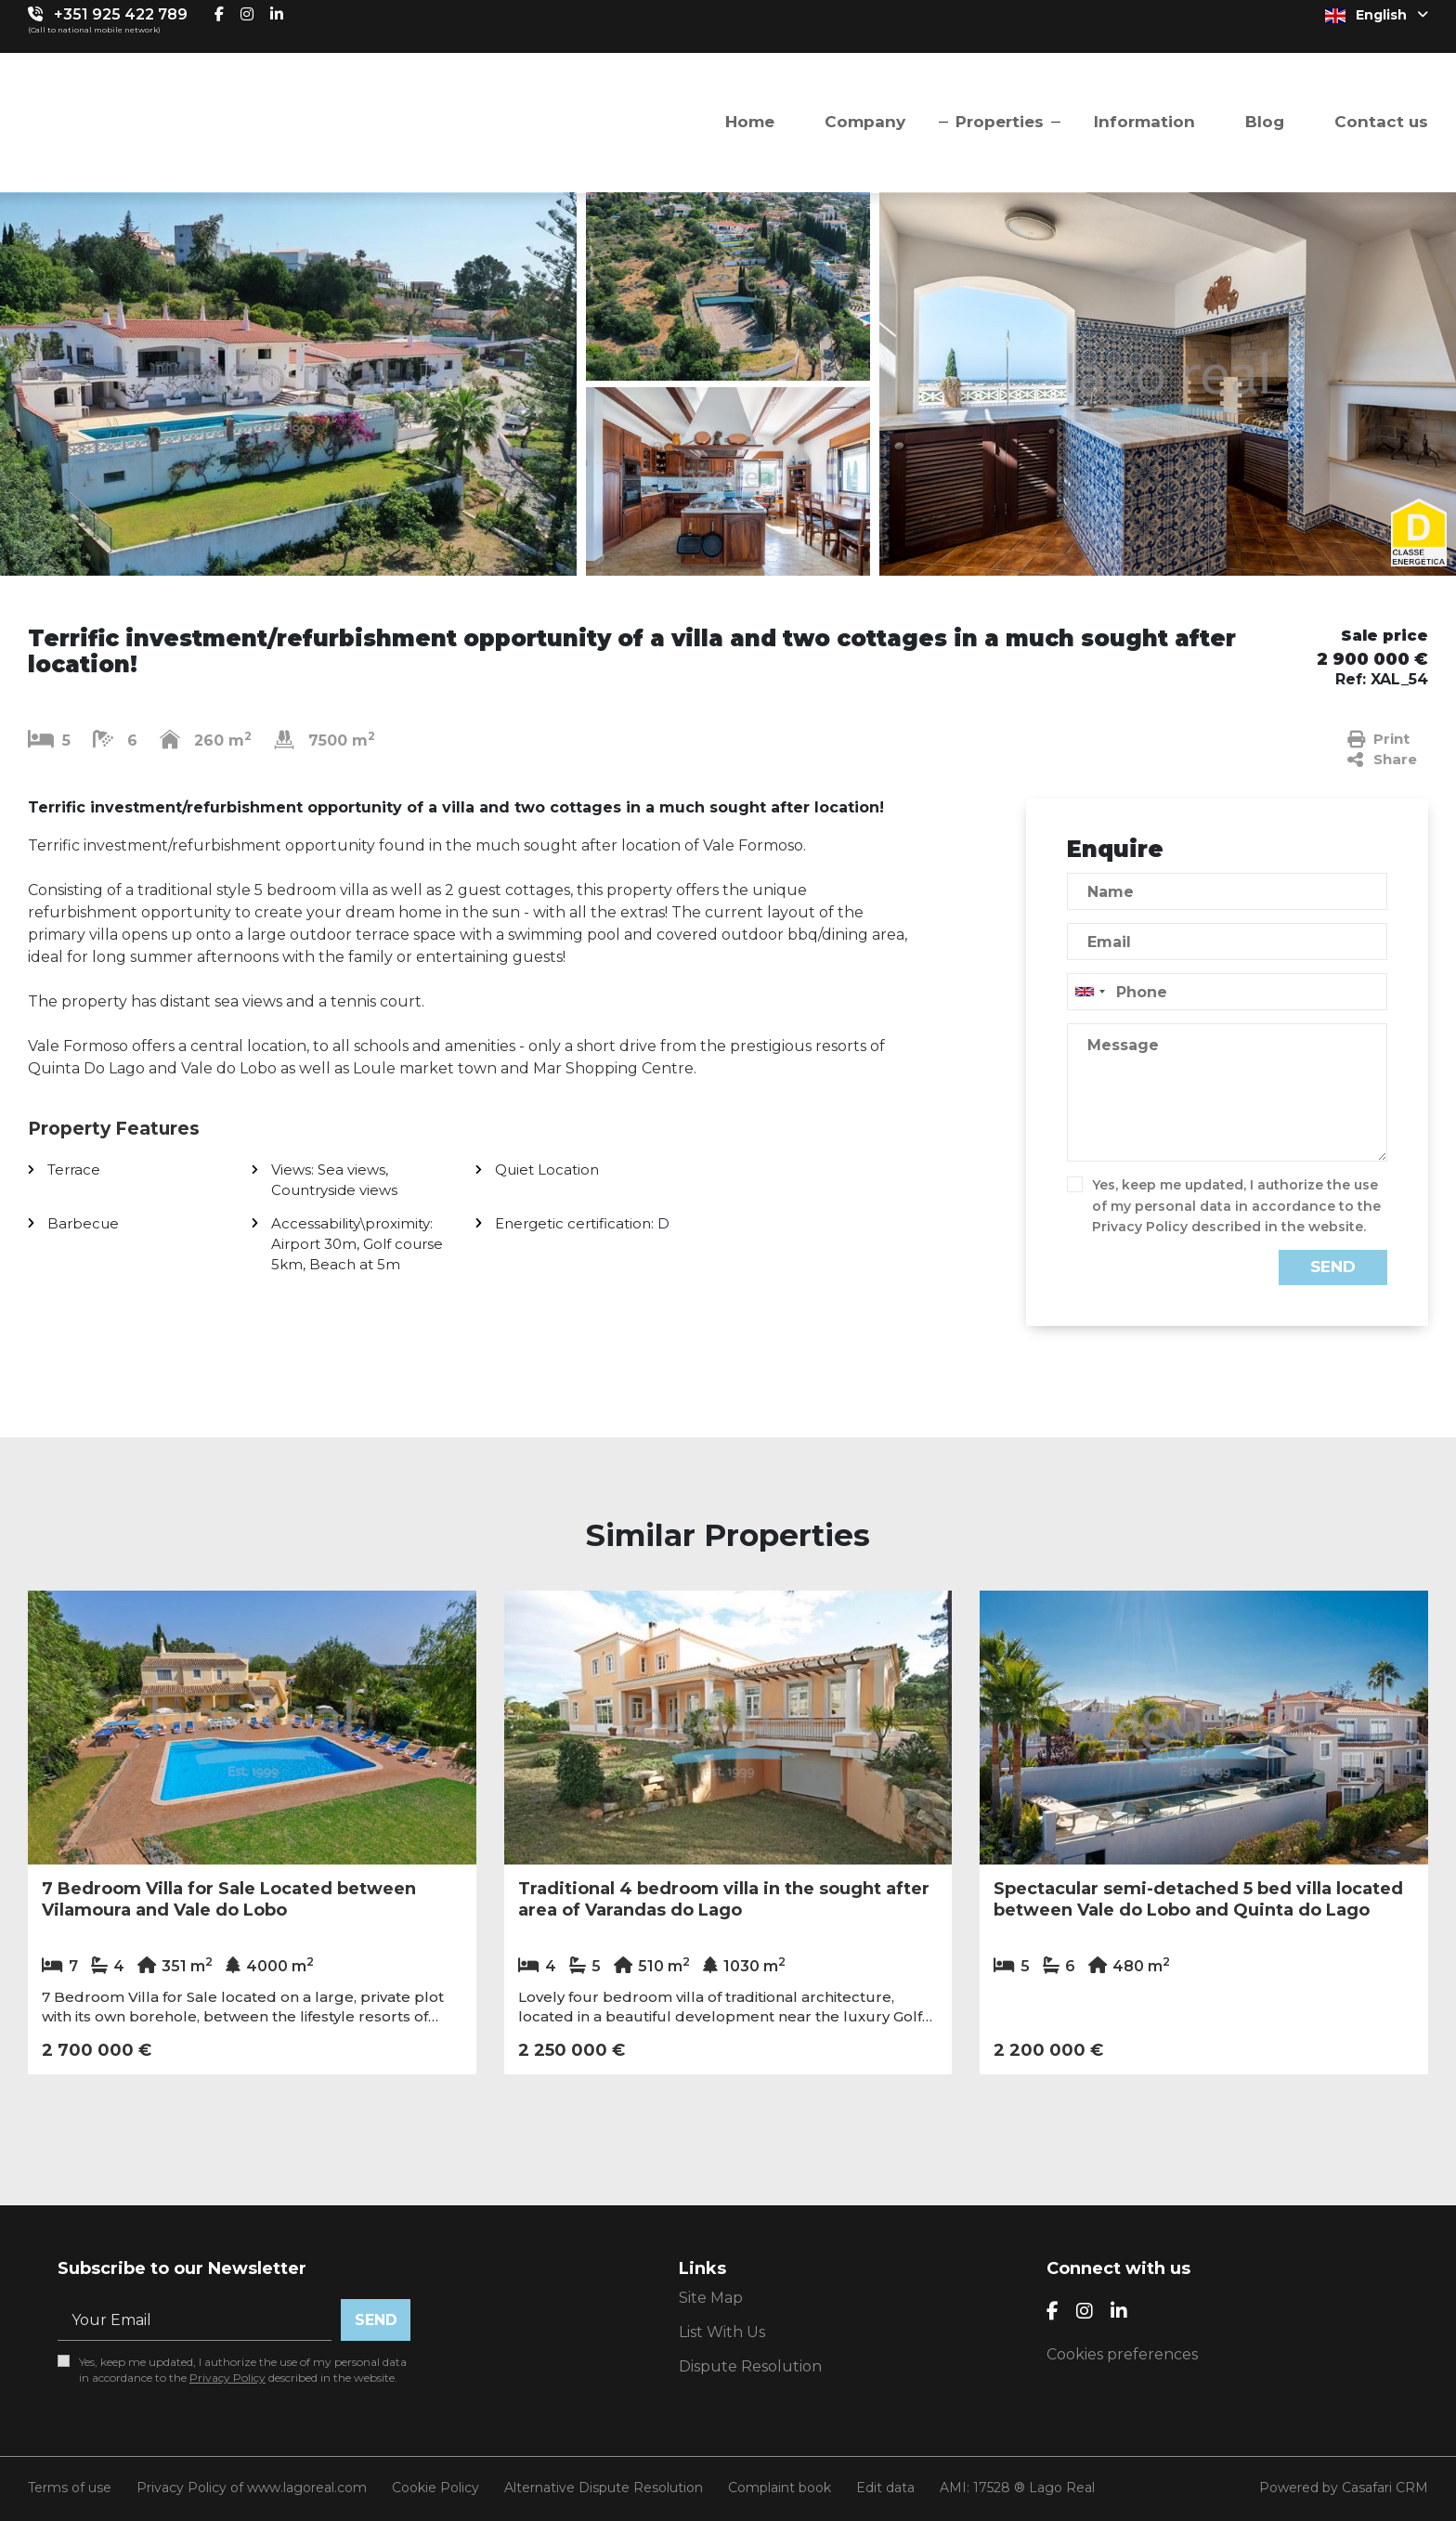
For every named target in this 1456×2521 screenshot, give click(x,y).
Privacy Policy (1140, 1226)
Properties (1000, 121)
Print (1378, 739)
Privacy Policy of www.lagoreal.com (251, 2487)
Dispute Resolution (750, 2366)
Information (1144, 121)
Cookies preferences (1122, 2354)
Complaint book (779, 2487)
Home (749, 121)
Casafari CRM (1385, 2487)
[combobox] (1227, 991)
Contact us (1381, 121)
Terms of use (69, 2487)
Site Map (711, 2298)
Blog (1264, 121)
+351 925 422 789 (121, 14)
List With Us (722, 2332)
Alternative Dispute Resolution (603, 2487)
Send (1333, 1266)
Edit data (885, 2487)
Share (1382, 759)
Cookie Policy (435, 2487)
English (1376, 14)
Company (865, 121)
